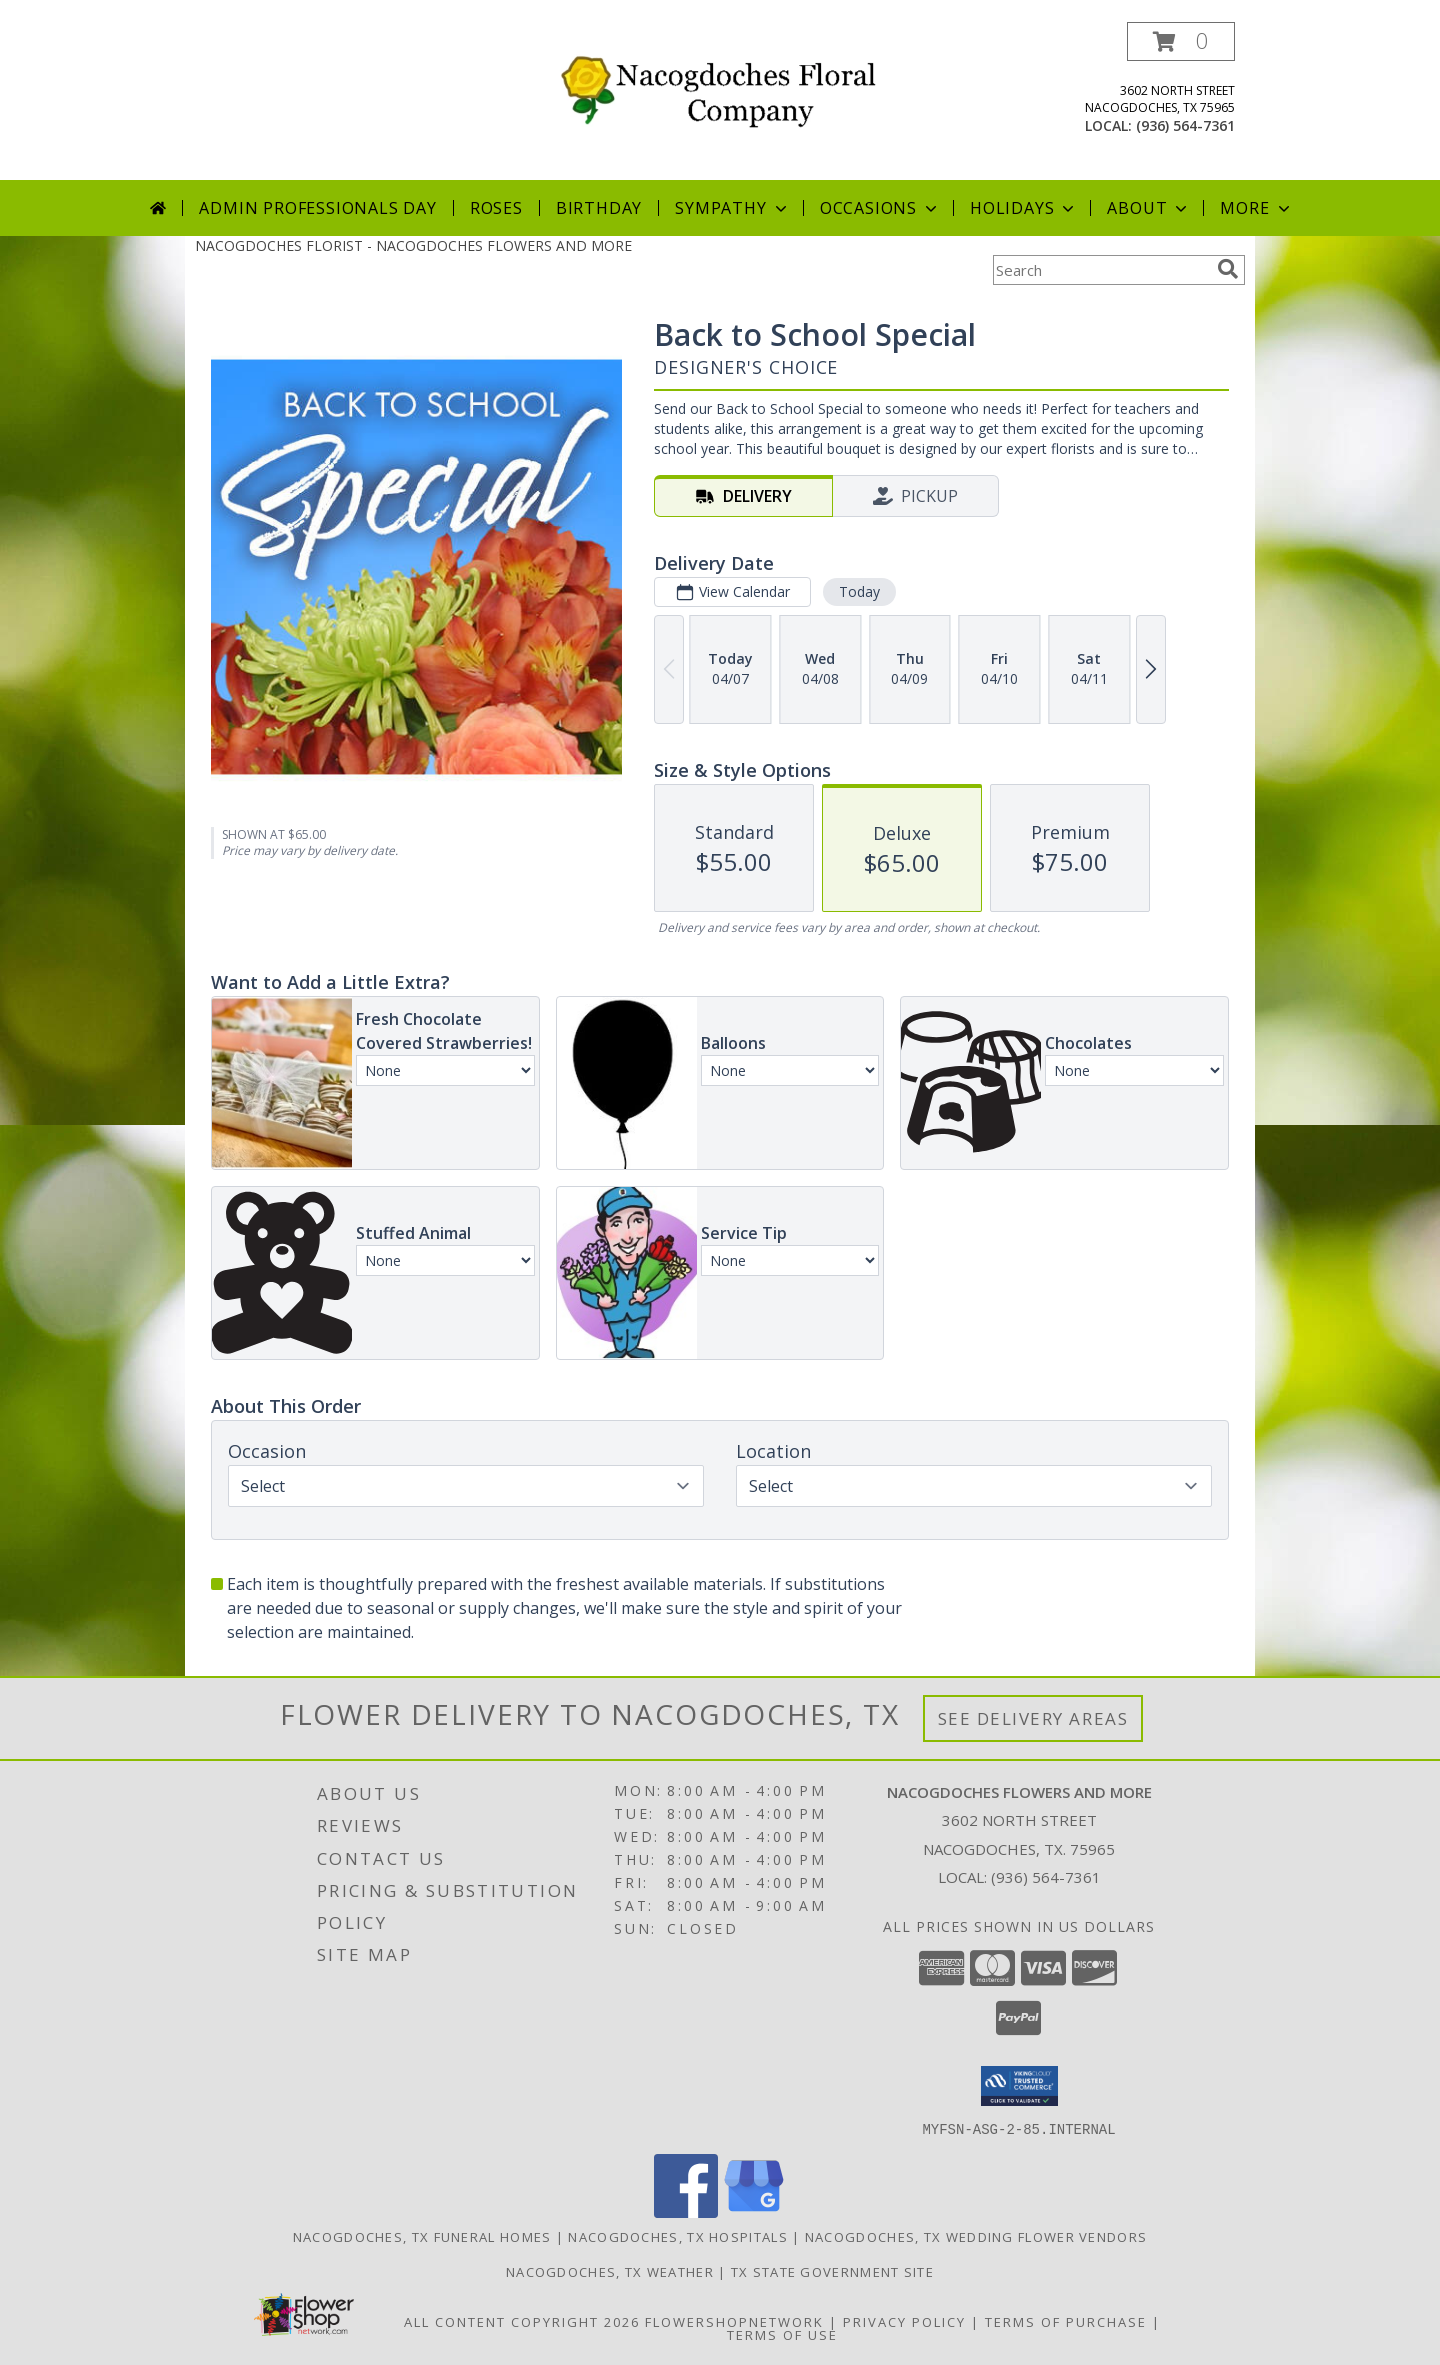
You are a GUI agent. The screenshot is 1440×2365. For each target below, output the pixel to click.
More (1256, 208)
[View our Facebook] (686, 2211)
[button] (1181, 41)
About (1149, 208)
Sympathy (732, 208)
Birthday (599, 208)
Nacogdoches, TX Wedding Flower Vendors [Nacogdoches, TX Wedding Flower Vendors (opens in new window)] (976, 2236)
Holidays (1024, 208)
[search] (1228, 269)
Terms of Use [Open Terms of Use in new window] (782, 2334)
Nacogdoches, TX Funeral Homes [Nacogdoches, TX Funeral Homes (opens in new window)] (422, 2236)
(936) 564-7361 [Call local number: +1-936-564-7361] (1185, 125)
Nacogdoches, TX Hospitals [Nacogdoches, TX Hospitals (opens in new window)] (678, 2236)
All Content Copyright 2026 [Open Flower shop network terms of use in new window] (522, 2321)
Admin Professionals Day (317, 208)
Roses (496, 208)
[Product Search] (1101, 270)
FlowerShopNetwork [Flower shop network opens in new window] (734, 2321)
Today (859, 591)
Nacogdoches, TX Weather (610, 2271)
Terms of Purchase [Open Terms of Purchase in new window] (1066, 2321)
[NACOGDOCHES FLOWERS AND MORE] (727, 85)
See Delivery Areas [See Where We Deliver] (1033, 1718)
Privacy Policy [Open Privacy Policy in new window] (904, 2321)
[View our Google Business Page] (754, 2211)
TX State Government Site (832, 2271)
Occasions (880, 208)
